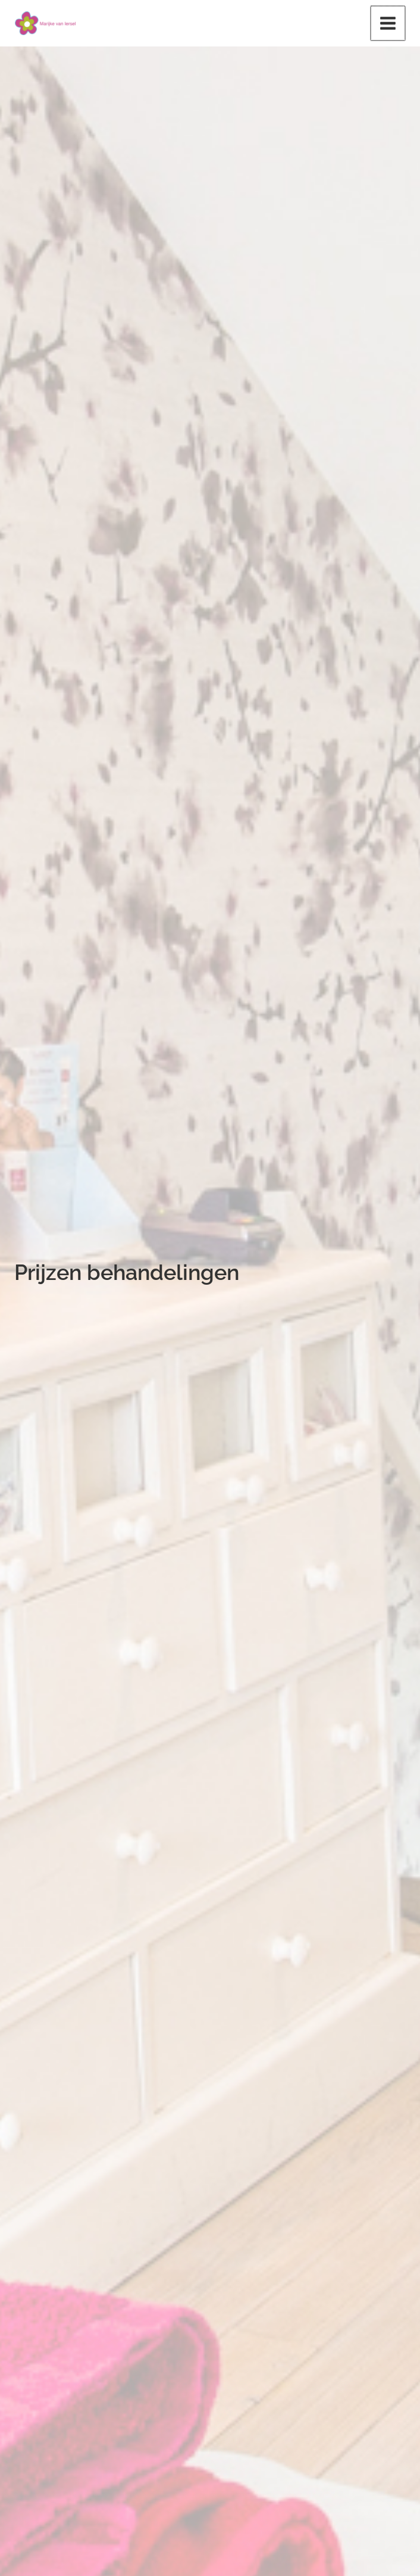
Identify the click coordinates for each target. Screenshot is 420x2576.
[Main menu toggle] (388, 24)
